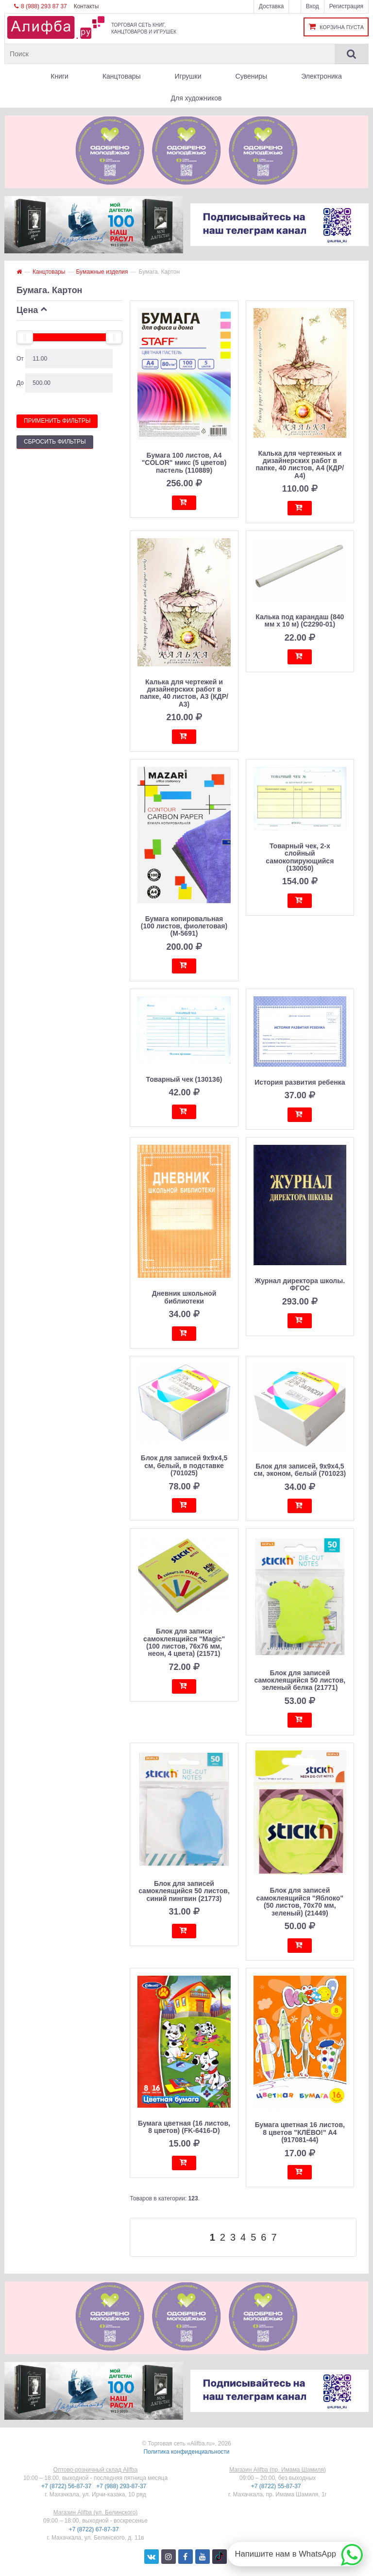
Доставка (271, 6)
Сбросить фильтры (55, 441)
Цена (27, 310)
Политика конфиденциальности (186, 2451)
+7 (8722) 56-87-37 (67, 2486)
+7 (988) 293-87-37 (122, 2486)
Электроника (321, 76)
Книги (59, 76)
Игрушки (188, 76)
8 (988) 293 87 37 (40, 6)
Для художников (196, 98)
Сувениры (252, 76)
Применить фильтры (57, 420)
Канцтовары (121, 76)
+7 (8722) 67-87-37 (94, 2529)
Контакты (86, 6)
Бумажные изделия (102, 271)
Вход (312, 6)
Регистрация (346, 6)
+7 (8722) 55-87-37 (277, 2486)
